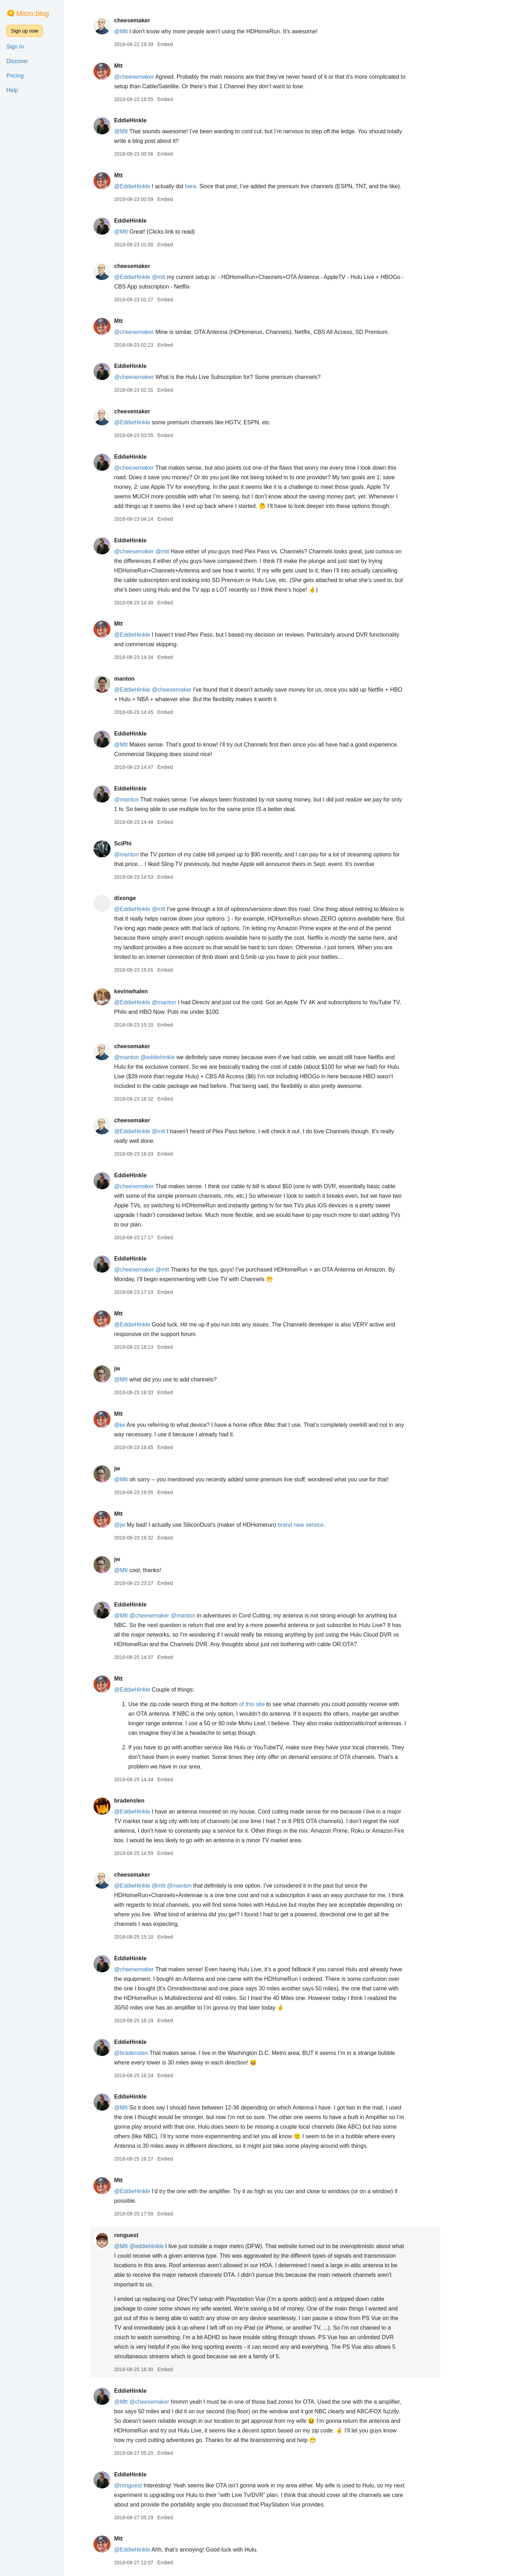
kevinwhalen (152, 991)
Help (12, 90)
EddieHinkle (152, 120)
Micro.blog (32, 13)
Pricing (15, 76)
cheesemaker (153, 20)
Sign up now (24, 31)
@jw (141, 1425)
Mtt (140, 66)
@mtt (180, 277)
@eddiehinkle (179, 1057)
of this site (274, 1704)
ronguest (148, 2235)
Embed (186, 44)
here (212, 186)
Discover (17, 61)
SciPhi (144, 843)
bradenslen (151, 1801)
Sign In (15, 47)
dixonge (146, 898)
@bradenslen (152, 2053)
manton (146, 679)
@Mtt (142, 31)
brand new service (322, 1525)
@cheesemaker (155, 77)
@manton (148, 800)
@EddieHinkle (154, 186)
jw (139, 1368)
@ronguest (150, 2485)
